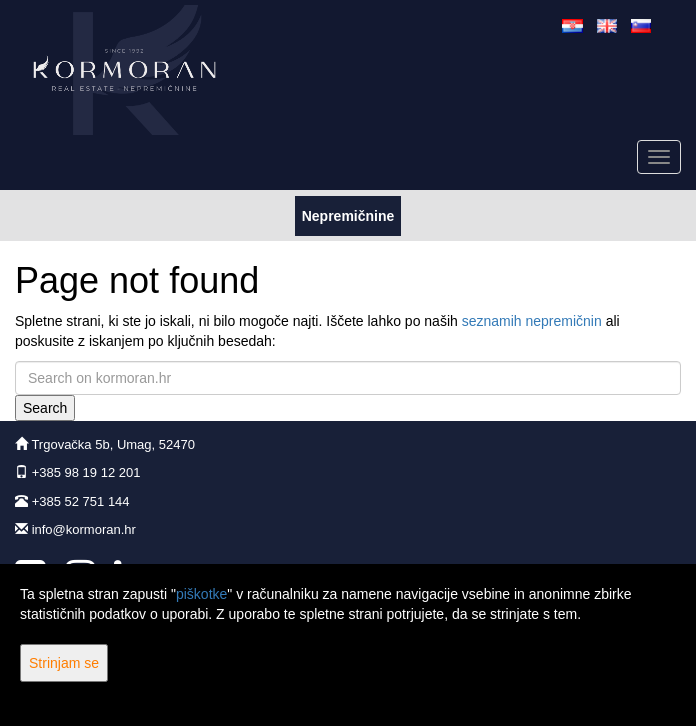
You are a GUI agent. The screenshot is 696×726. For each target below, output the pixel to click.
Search (45, 408)
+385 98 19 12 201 (86, 472)
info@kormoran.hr (84, 529)
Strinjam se (64, 663)
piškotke (201, 594)
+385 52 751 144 (81, 501)
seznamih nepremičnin (532, 321)
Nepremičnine (348, 214)
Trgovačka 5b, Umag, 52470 (113, 444)
